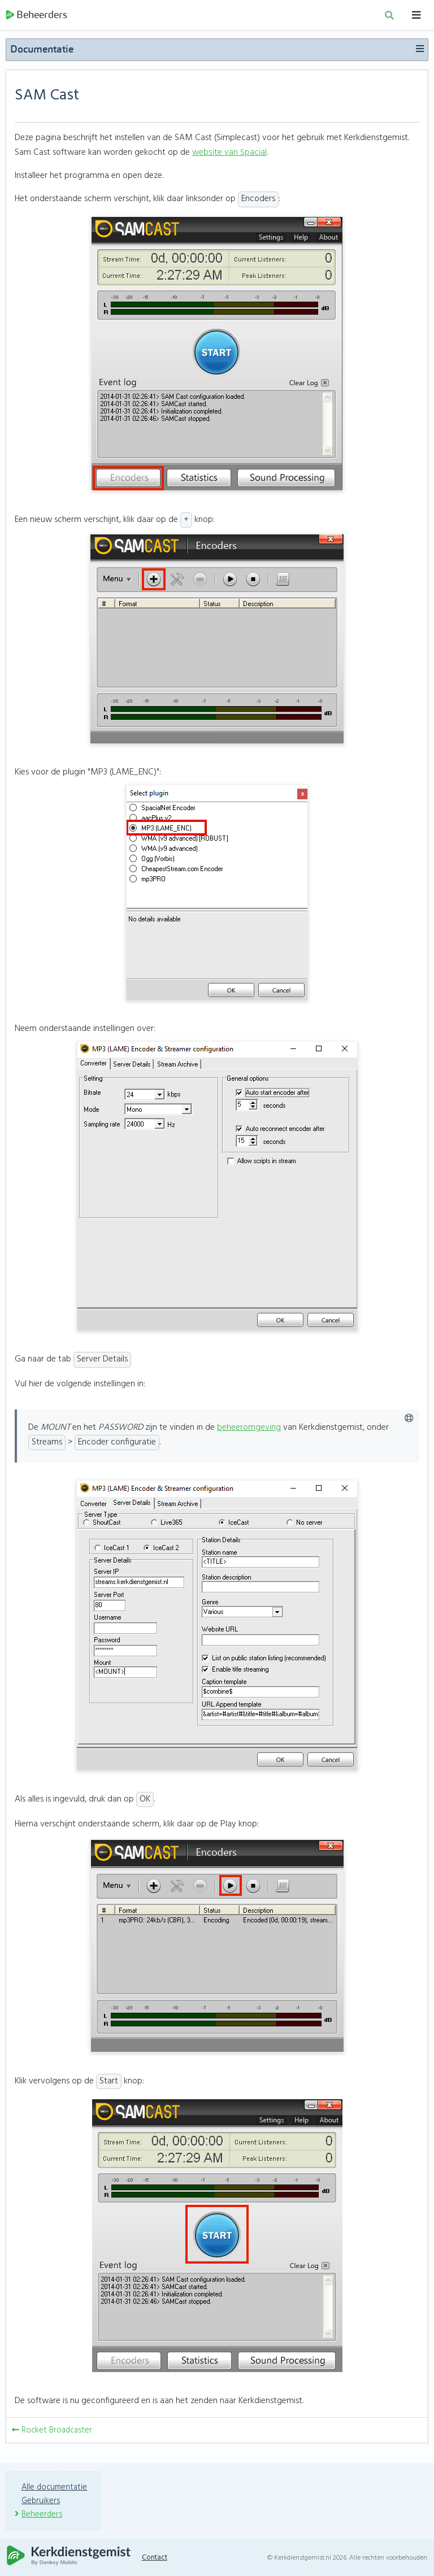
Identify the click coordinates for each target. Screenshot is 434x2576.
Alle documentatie (55, 2487)
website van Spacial (229, 155)
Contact (158, 2558)
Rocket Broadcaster (53, 2433)
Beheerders (36, 16)
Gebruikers (41, 2501)
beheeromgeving (249, 1431)
